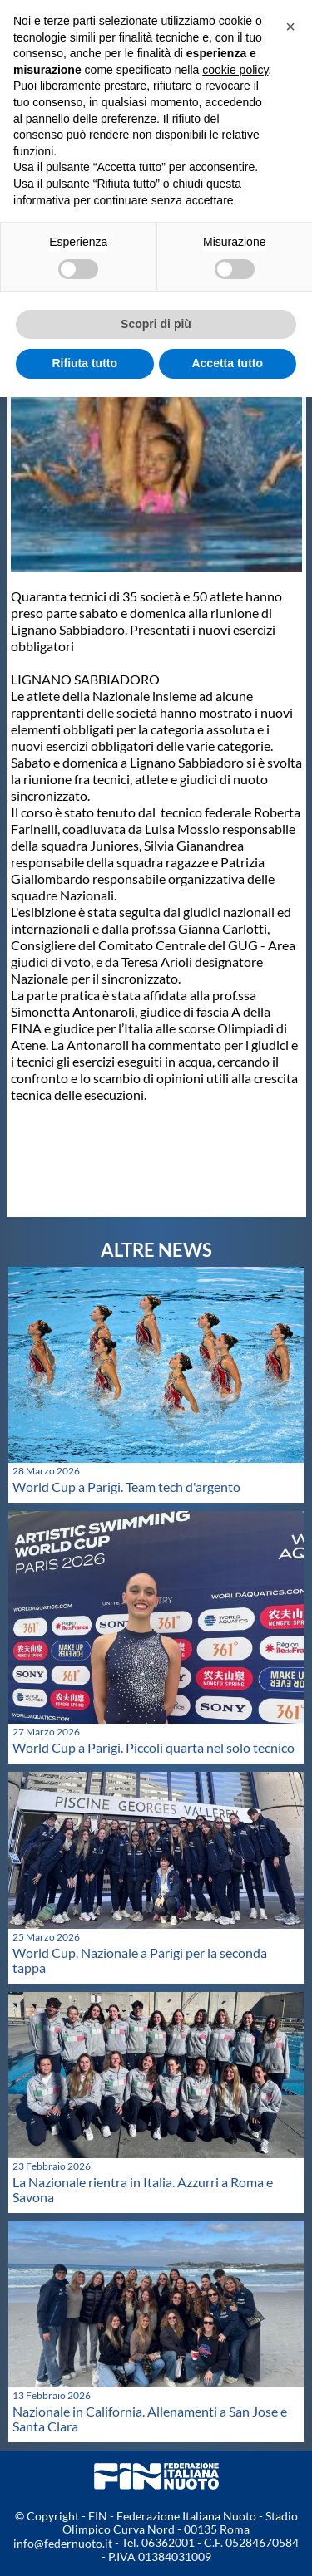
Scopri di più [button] (156, 324)
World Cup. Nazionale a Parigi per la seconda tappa (139, 1960)
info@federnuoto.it (62, 2543)
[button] (290, 26)
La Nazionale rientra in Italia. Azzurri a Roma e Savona (142, 2189)
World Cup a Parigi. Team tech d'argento (126, 1486)
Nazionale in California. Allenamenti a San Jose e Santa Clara (149, 2418)
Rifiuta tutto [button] (84, 363)
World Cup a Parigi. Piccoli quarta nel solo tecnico (153, 1747)
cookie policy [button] (235, 69)
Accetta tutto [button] (227, 363)
